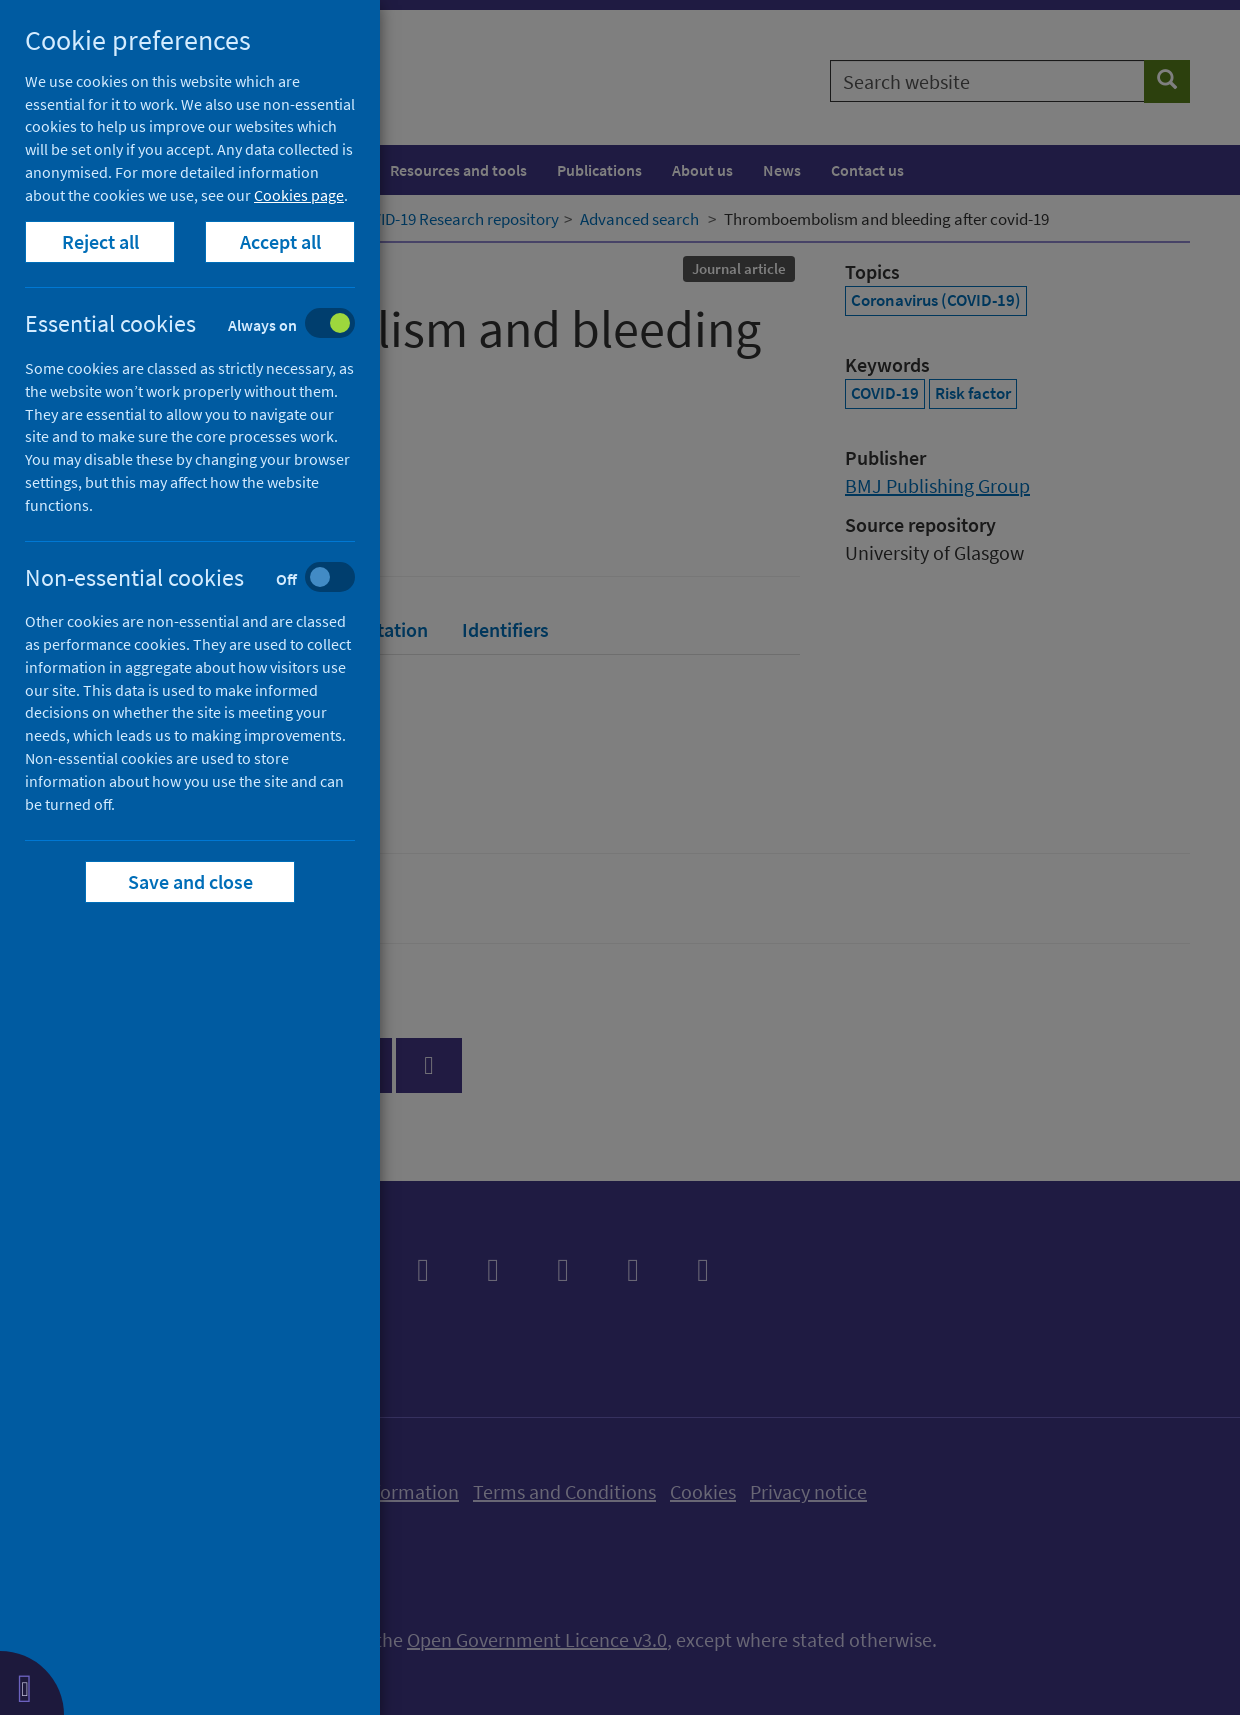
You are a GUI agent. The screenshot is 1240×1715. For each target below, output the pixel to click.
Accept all (280, 241)
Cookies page (299, 195)
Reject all (100, 241)
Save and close (190, 881)
